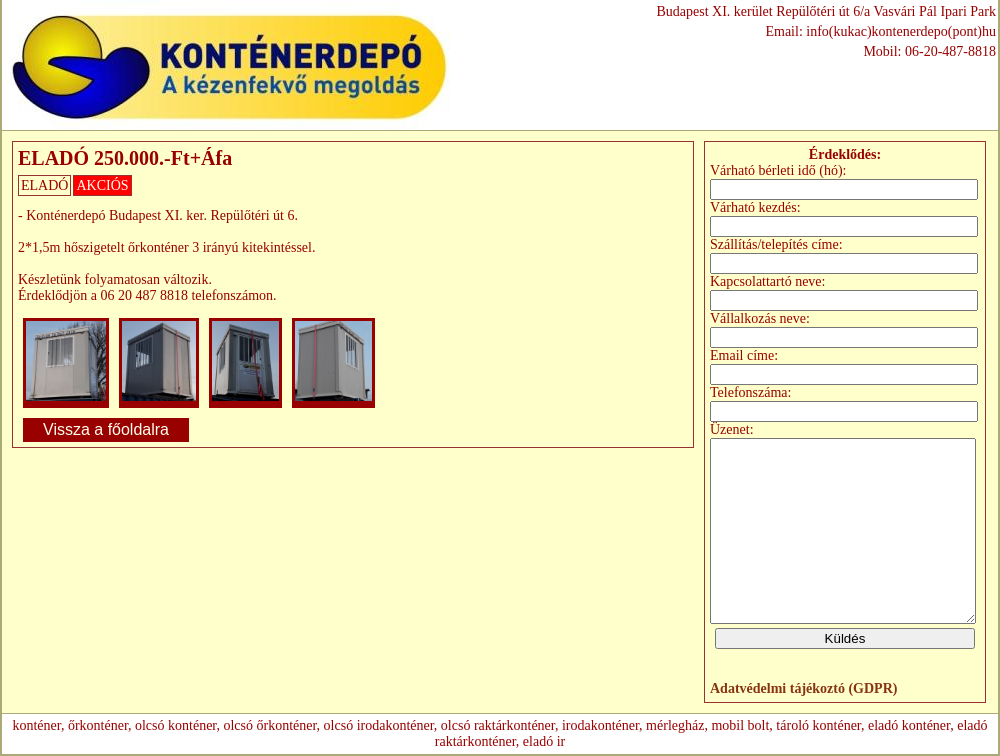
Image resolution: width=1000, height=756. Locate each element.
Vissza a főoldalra (106, 429)
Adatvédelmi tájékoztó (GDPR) (803, 688)
